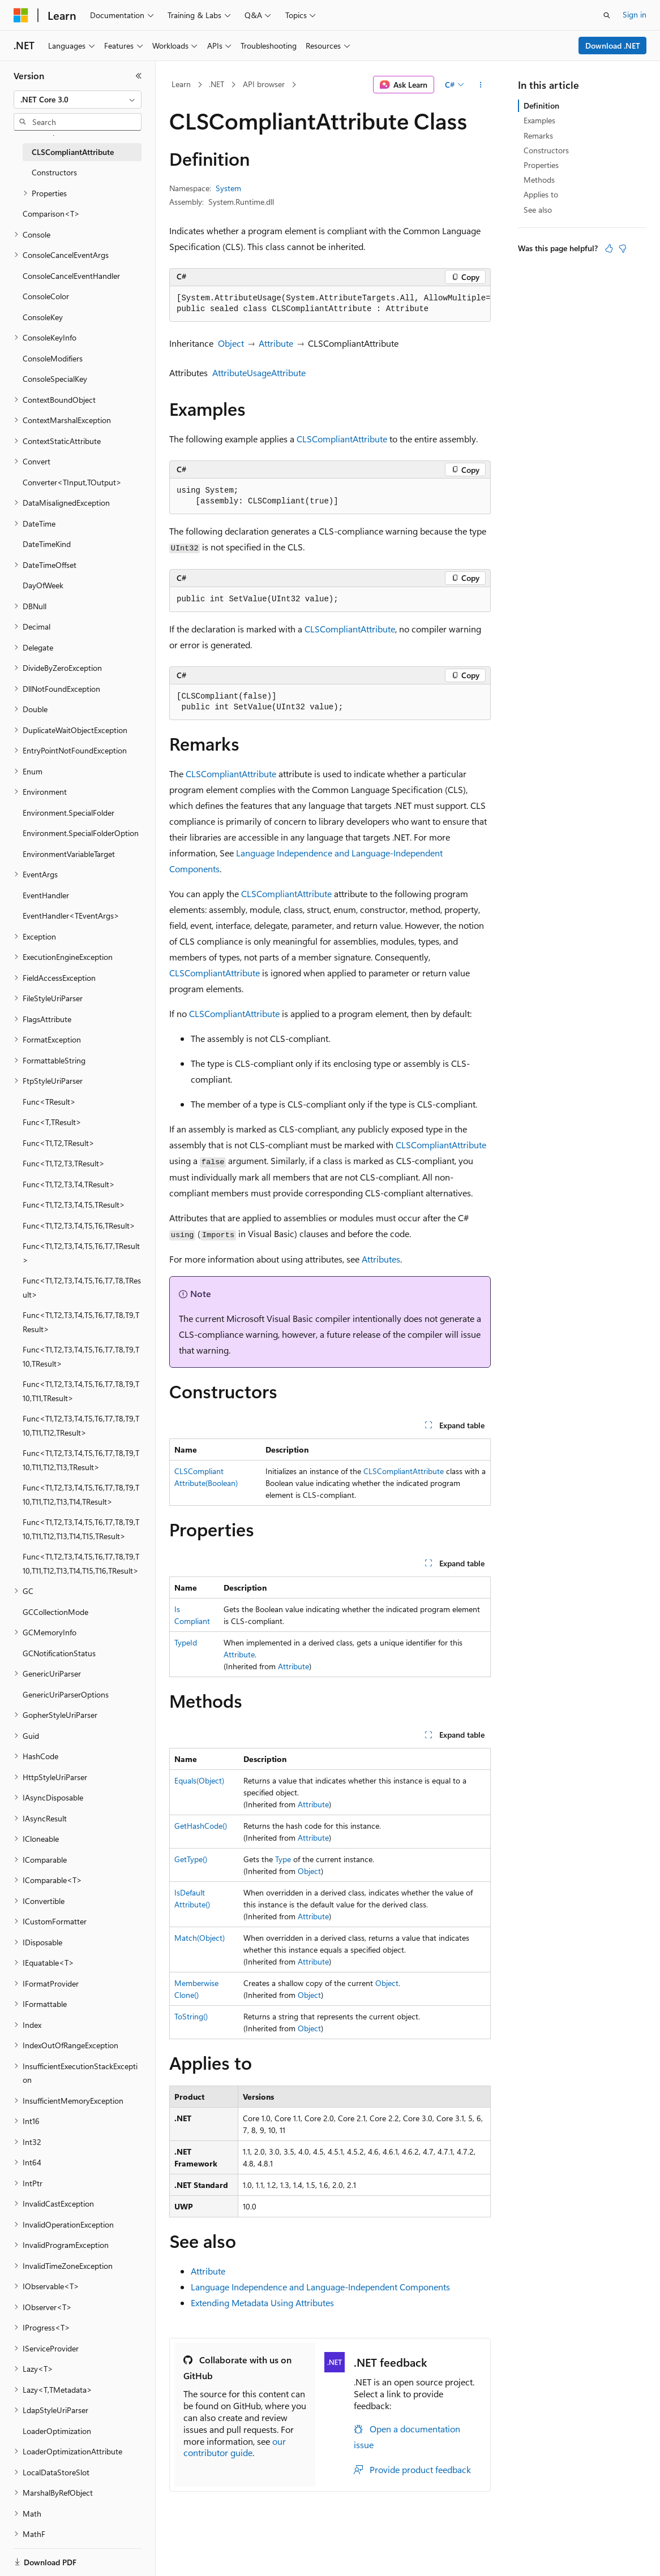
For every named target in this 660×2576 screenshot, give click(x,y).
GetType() (190, 1859)
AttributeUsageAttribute (259, 372)
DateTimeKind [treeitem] (47, 544)
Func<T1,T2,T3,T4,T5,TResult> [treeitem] (74, 1204)
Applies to (541, 194)
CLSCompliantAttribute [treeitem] (73, 152)
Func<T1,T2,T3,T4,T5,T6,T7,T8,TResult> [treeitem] (82, 1287)
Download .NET (612, 45)
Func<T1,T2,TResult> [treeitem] (59, 1143)
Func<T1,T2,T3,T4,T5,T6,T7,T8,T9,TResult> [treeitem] (81, 1321)
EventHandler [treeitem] (46, 895)
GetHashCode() (200, 1825)
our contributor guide (234, 2447)
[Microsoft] (21, 15)
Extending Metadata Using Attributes (262, 2302)
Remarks (538, 135)
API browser (264, 84)
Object (231, 343)
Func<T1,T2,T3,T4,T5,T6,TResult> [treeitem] (79, 1225)
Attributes (381, 1259)
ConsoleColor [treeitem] (46, 296)
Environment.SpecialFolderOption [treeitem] (81, 833)
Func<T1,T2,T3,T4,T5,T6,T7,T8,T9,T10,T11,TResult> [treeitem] (81, 1391)
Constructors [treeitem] (54, 172)
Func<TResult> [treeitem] (49, 1101)
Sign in (634, 14)
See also (538, 209)
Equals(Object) (199, 1780)
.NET (216, 84)
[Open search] (606, 15)
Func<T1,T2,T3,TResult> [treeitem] (64, 1163)
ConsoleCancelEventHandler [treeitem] (71, 275)
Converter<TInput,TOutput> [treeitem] (72, 482)
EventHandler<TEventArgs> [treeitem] (71, 915)
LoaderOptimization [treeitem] (57, 2431)
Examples (539, 120)
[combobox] (78, 100)
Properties (541, 165)
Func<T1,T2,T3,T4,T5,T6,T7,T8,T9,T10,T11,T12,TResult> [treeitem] (81, 1425)
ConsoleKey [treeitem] (43, 317)
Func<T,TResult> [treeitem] (52, 1122)
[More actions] (481, 85)
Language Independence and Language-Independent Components (320, 2287)
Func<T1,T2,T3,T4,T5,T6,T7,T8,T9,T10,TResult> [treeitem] (81, 1356)
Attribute (276, 343)
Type (283, 1859)
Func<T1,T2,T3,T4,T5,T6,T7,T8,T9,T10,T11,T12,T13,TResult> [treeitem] (81, 1460)
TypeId (185, 1642)
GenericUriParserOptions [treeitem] (66, 1694)
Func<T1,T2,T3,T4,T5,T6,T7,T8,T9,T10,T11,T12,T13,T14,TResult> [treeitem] (81, 1494)
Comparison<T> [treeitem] (51, 213)
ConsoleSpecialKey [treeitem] (55, 378)
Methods (539, 179)
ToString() (191, 2016)
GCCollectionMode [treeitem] (55, 1611)
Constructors (546, 150)
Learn (181, 84)
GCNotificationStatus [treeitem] (59, 1653)
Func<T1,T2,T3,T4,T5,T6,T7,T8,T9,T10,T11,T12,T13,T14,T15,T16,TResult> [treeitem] (81, 1563)
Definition (541, 105)
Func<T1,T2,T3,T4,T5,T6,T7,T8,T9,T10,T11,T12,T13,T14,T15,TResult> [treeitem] (81, 1529)
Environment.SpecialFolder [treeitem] (68, 812)
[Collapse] (139, 76)
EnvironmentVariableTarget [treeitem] (69, 853)
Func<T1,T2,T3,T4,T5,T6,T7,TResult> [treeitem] (81, 1252)
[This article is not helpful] (622, 248)
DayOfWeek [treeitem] (43, 585)
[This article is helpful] (609, 248)
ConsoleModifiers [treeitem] (53, 358)
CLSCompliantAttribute (342, 439)
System (228, 188)
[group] (330, 304)
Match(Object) (199, 1937)
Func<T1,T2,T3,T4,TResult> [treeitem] (69, 1184)
